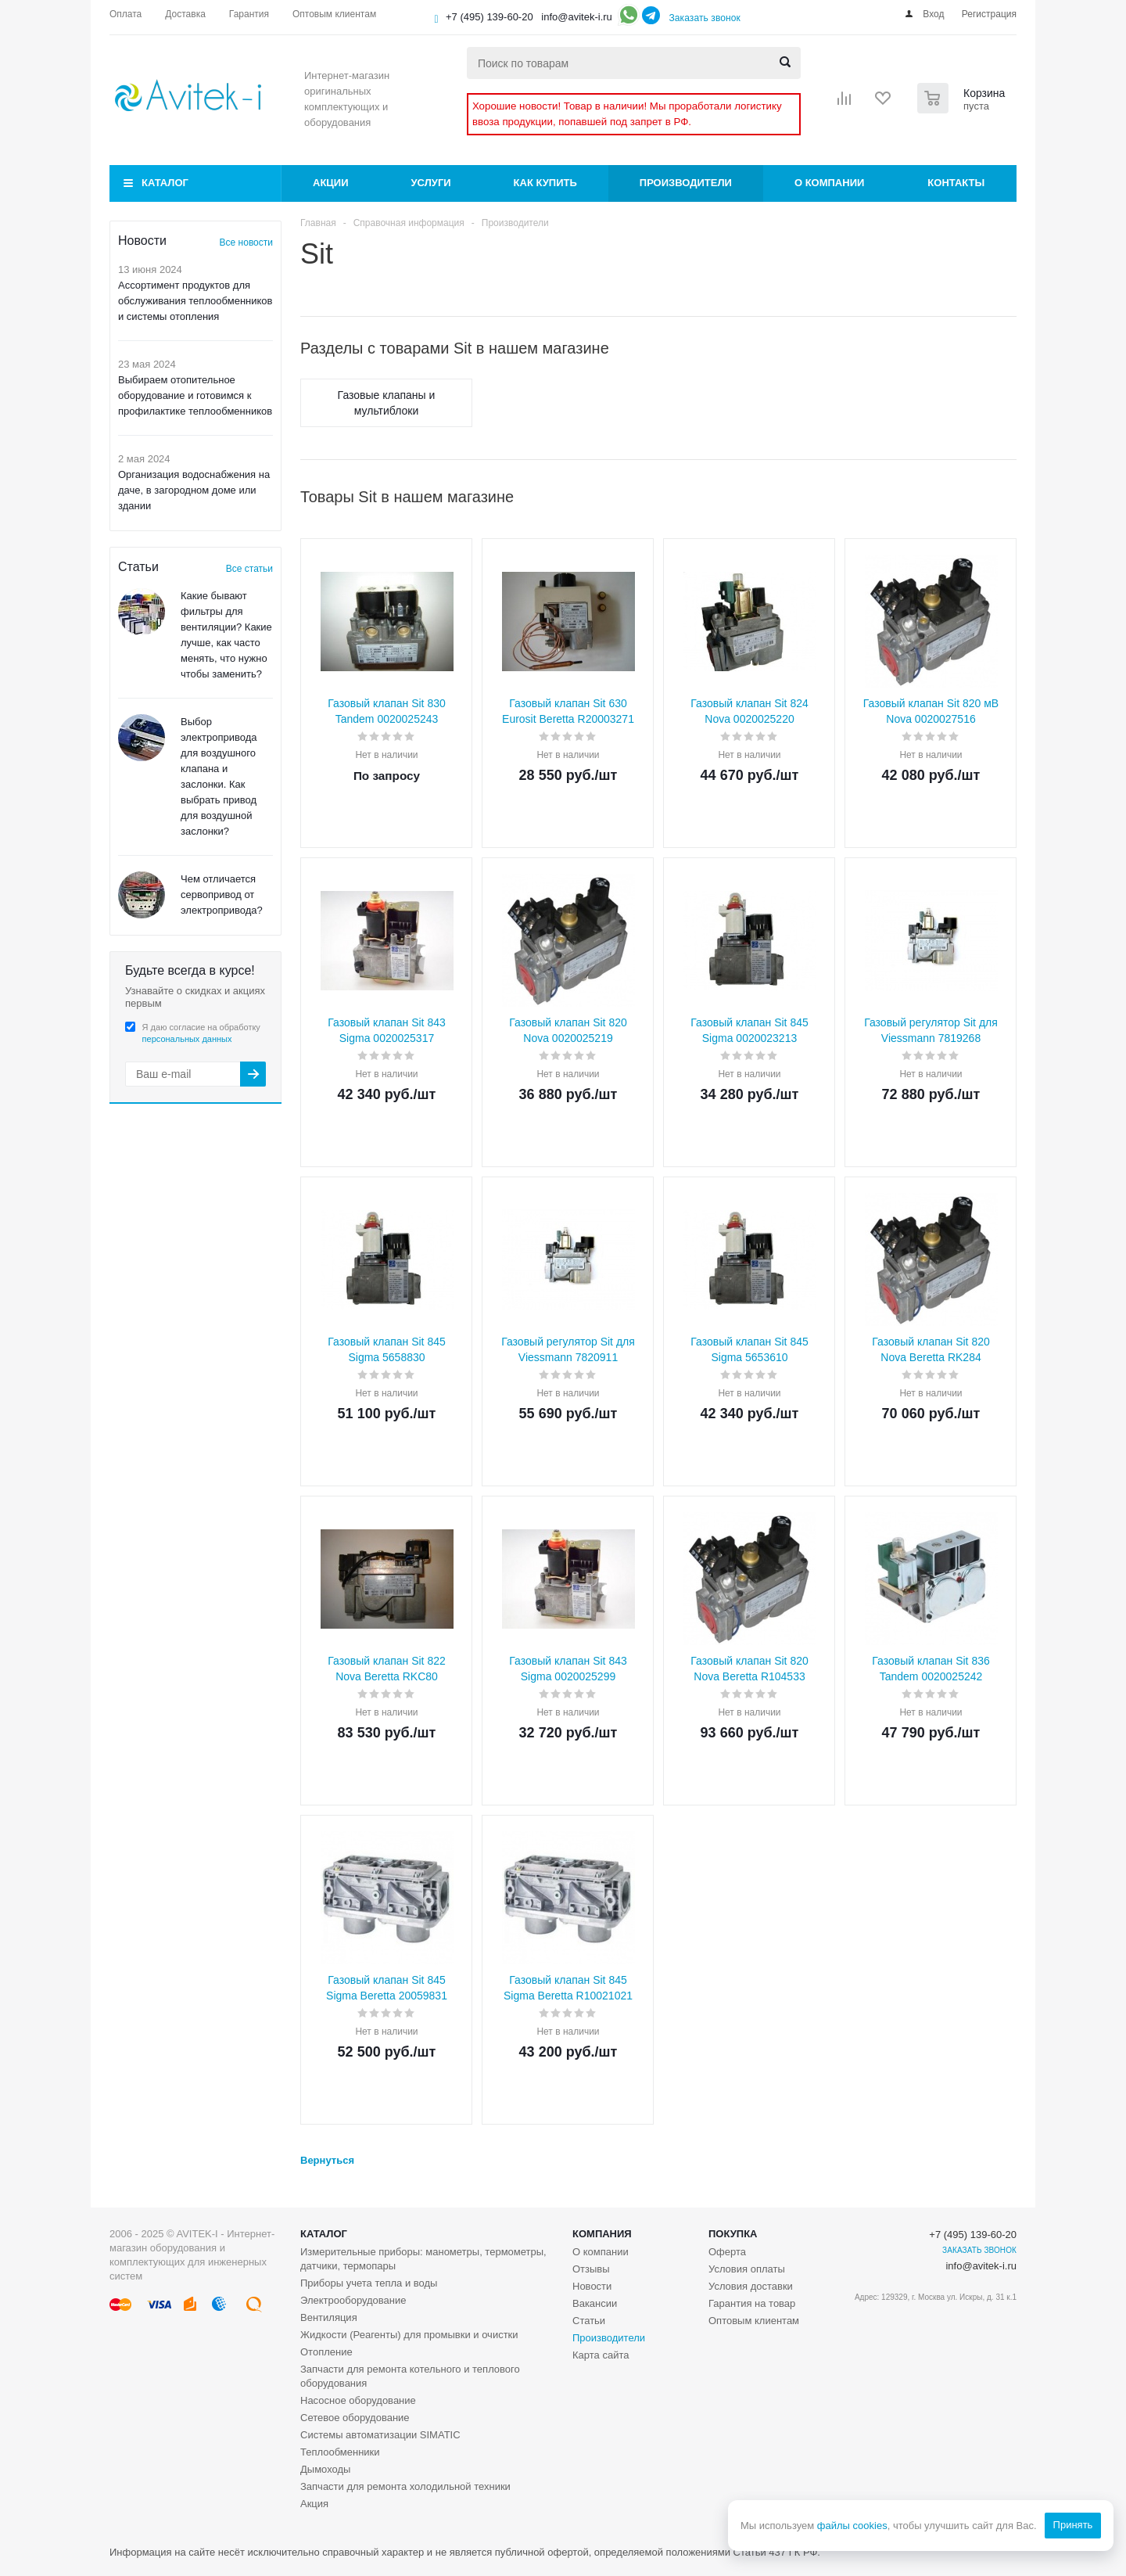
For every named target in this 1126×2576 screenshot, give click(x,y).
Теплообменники (340, 2452)
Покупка (732, 2234)
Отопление (326, 2352)
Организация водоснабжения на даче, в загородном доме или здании (194, 490)
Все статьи (249, 568)
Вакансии (594, 2303)
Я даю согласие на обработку (201, 1033)
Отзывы (591, 2269)
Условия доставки (750, 2286)
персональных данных (187, 1039)
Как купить (545, 183)
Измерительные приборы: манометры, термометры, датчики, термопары (423, 2259)
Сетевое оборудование (355, 2417)
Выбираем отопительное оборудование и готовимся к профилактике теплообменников (195, 395)
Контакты (955, 183)
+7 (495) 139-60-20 (489, 17)
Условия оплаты (746, 2269)
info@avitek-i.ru (576, 17)
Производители (686, 183)
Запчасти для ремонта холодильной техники (405, 2486)
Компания (602, 2234)
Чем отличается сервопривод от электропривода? (222, 894)
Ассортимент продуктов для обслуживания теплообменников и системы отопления (195, 300)
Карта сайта (600, 2355)
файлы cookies (851, 2525)
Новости (591, 2286)
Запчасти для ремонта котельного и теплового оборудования (410, 2376)
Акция (314, 2504)
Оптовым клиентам (753, 2320)
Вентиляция (328, 2317)
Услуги (431, 183)
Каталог (165, 183)
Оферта (727, 2252)
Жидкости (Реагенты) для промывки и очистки (409, 2335)
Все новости (246, 242)
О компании (829, 183)
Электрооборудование (353, 2300)
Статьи (588, 2320)
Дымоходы (325, 2469)
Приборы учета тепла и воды (368, 2283)
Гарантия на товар (751, 2303)
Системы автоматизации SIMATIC (380, 2435)
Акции (331, 183)
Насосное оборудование (358, 2400)
